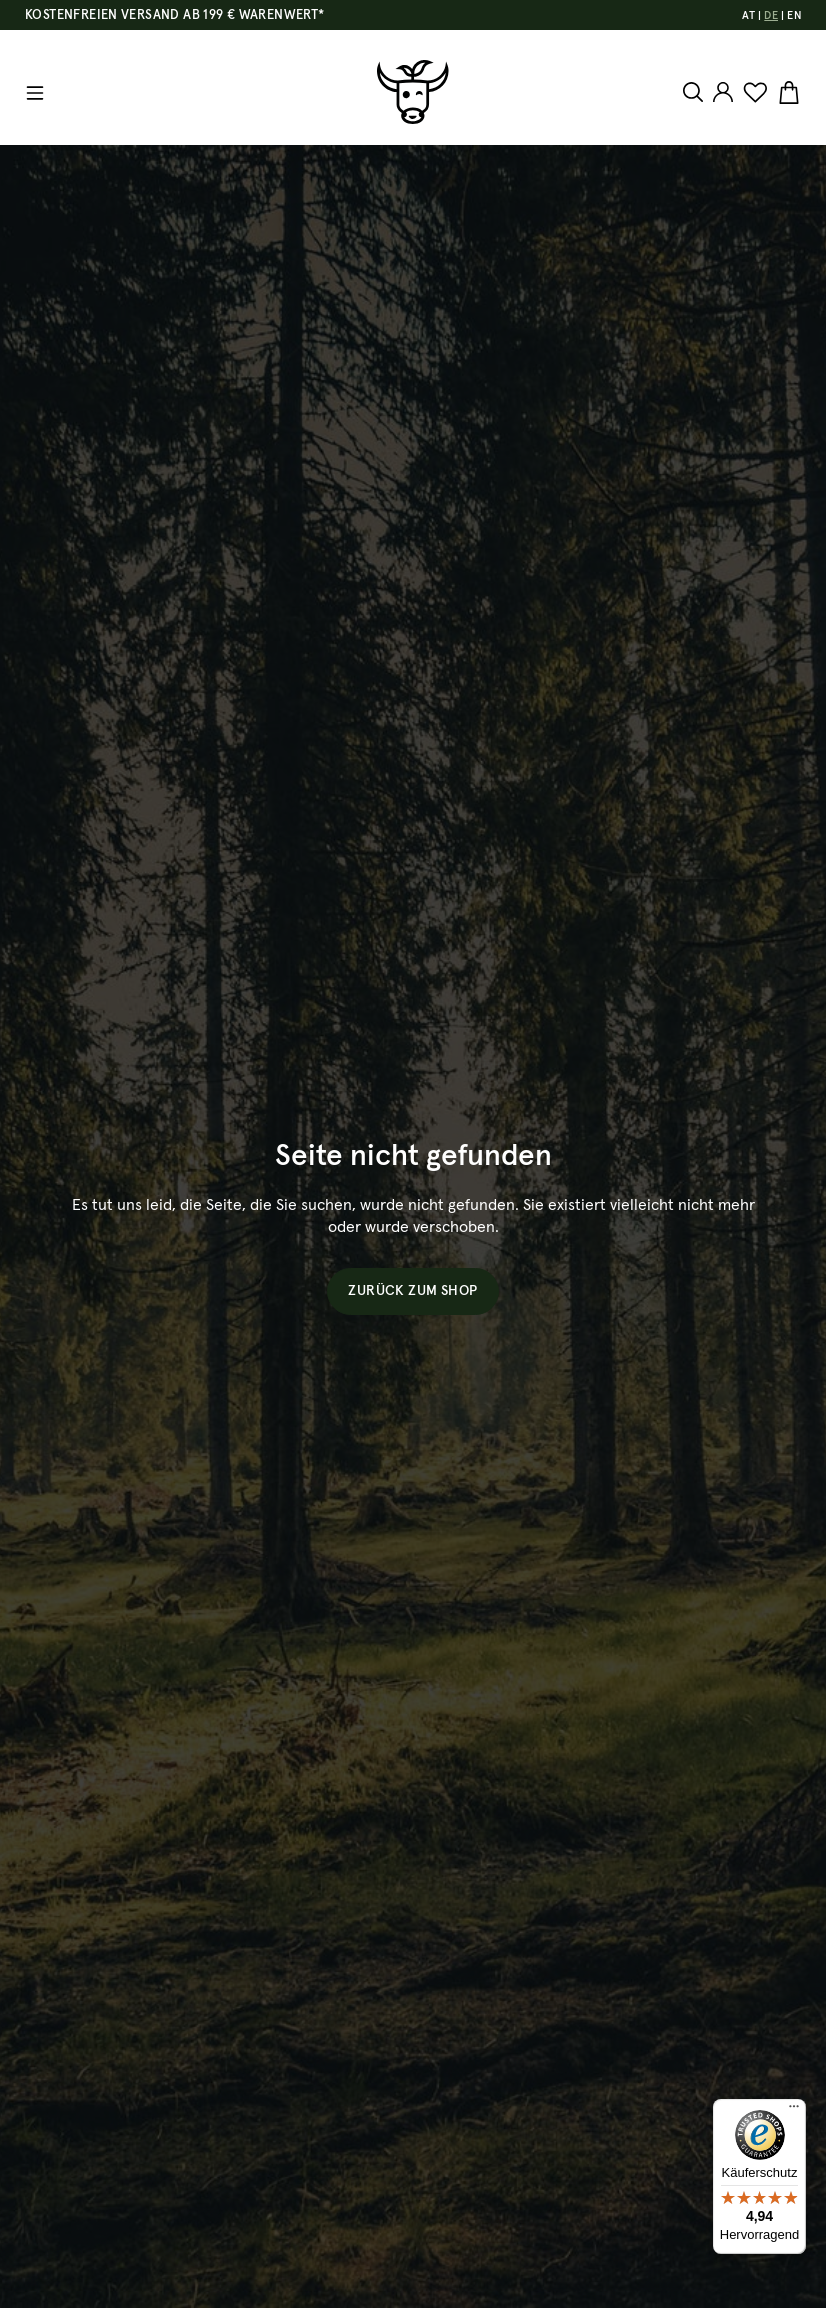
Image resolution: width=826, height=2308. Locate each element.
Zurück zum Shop (412, 1291)
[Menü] (35, 93)
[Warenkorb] (786, 93)
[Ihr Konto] (723, 92)
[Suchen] (695, 92)
